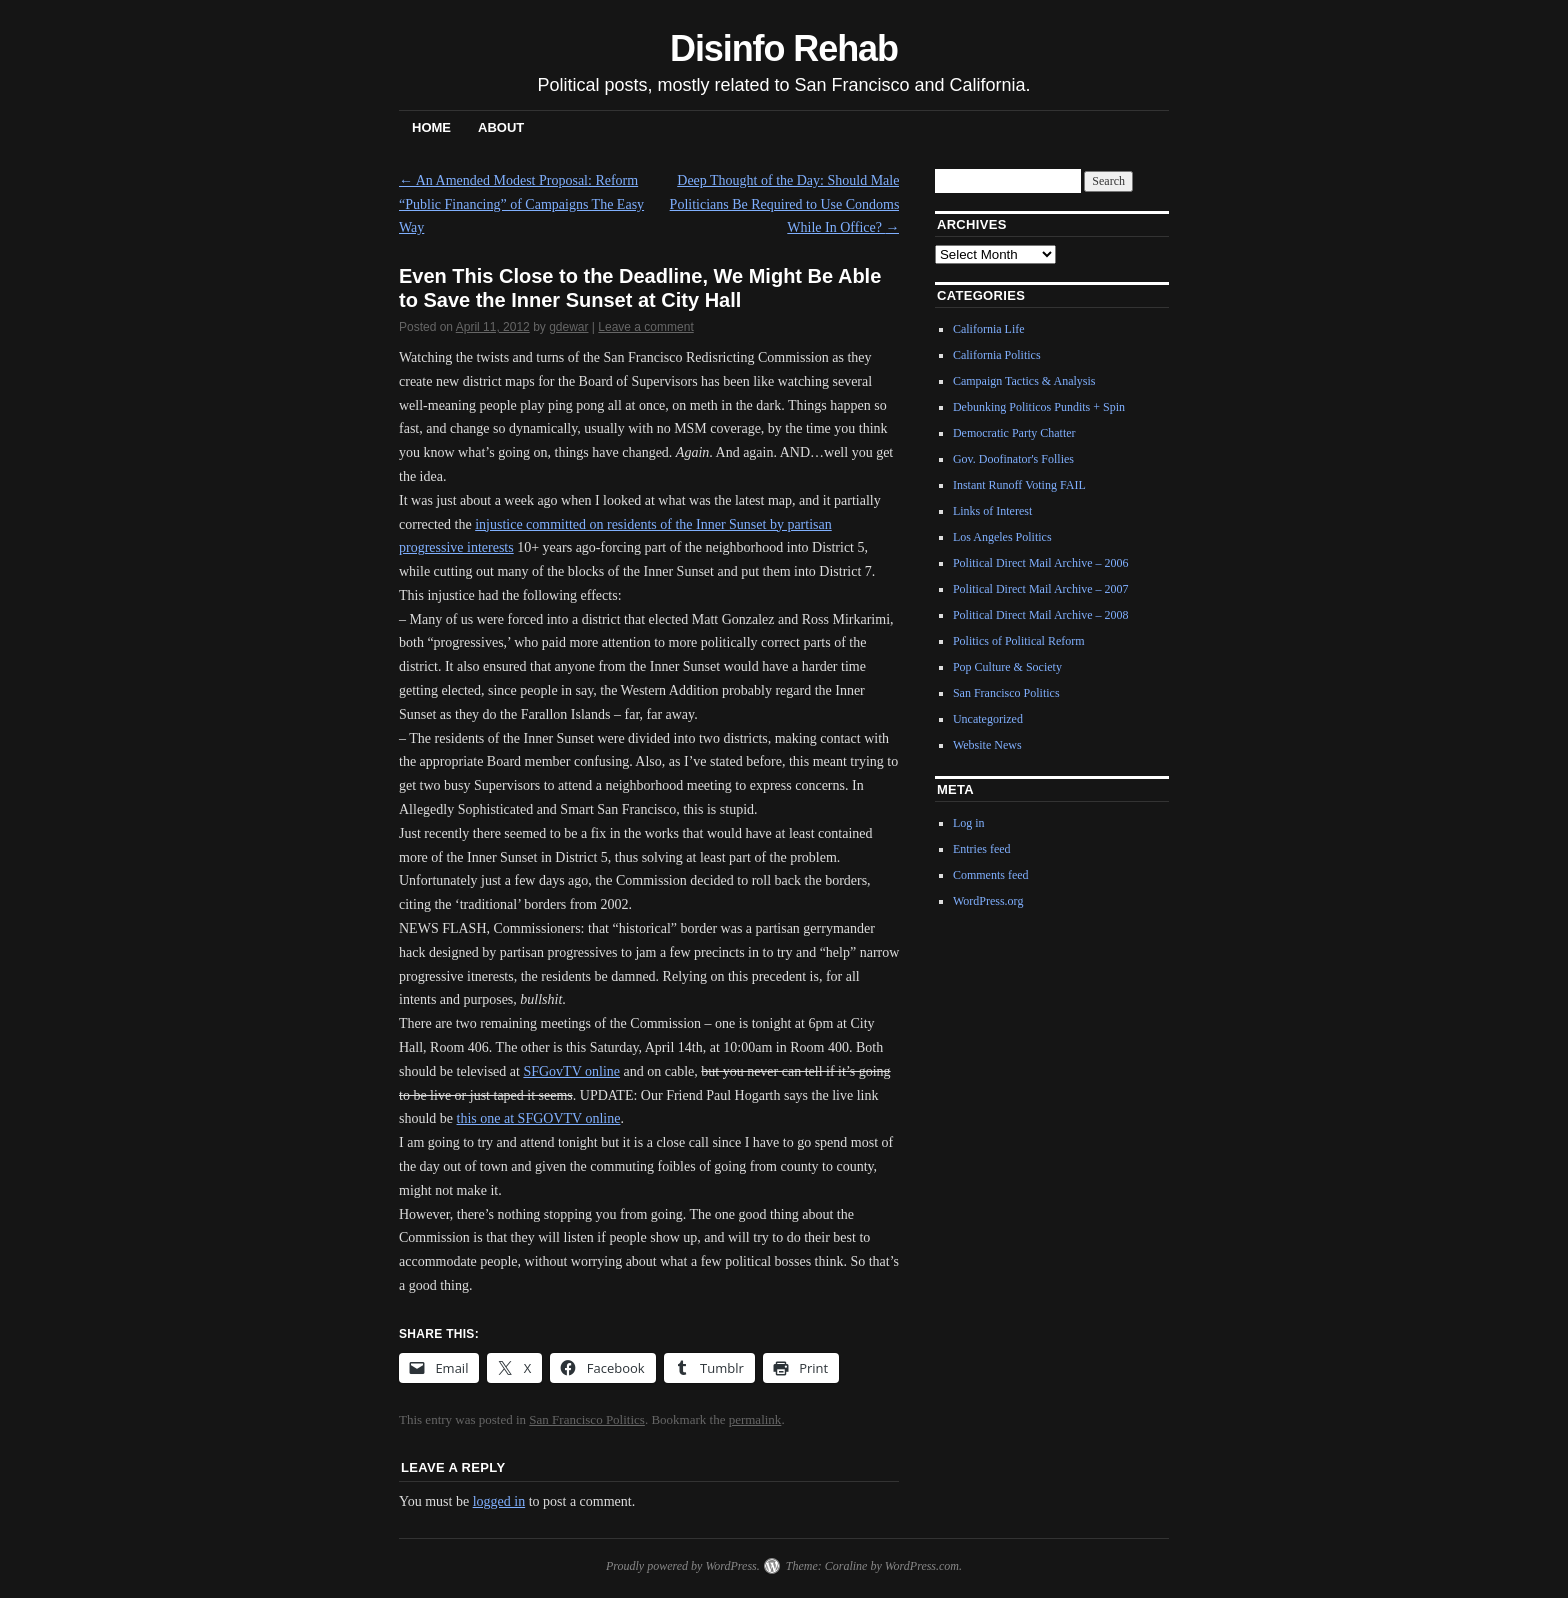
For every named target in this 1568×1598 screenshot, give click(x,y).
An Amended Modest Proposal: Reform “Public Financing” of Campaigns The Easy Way (521, 204)
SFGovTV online (571, 1071)
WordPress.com (922, 1566)
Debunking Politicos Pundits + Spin (1039, 407)
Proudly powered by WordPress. (683, 1566)
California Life (989, 329)
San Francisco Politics (587, 1419)
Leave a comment (645, 327)
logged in (499, 1501)
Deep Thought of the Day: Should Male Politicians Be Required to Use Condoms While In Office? (785, 204)
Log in (969, 823)
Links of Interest (992, 511)
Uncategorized (988, 719)
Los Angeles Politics (1002, 537)
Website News (987, 745)
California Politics (997, 355)
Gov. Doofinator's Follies (1013, 459)
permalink (755, 1419)
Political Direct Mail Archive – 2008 (1041, 615)
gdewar (568, 327)
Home (431, 127)
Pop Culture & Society (1007, 667)
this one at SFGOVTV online (539, 1118)
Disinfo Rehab (784, 48)
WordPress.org (988, 901)
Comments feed (991, 875)
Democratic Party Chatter (1014, 433)
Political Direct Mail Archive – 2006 (1041, 563)
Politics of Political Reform (1019, 641)
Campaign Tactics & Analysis (1024, 381)
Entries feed (982, 849)
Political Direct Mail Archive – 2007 (1041, 589)
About (501, 127)
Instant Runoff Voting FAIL (1019, 485)
